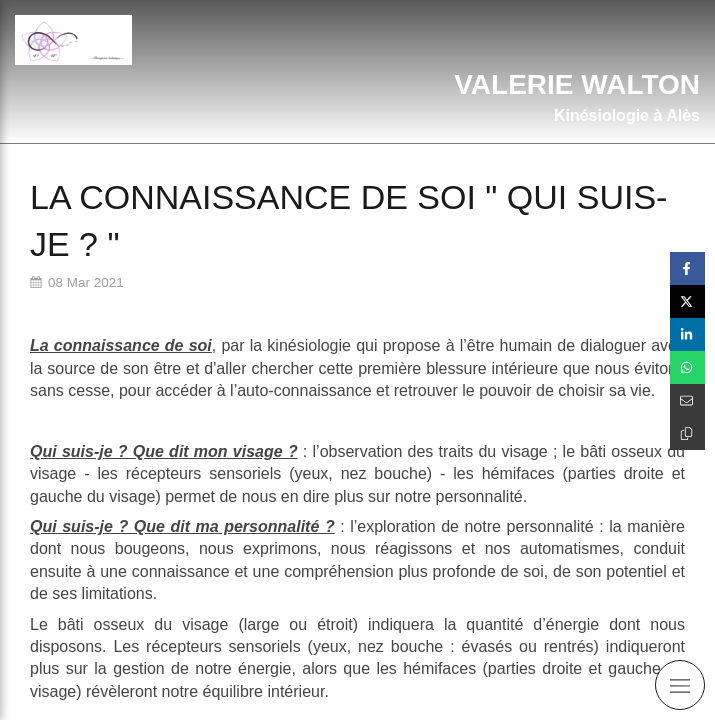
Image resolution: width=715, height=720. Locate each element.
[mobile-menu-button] (680, 685)
